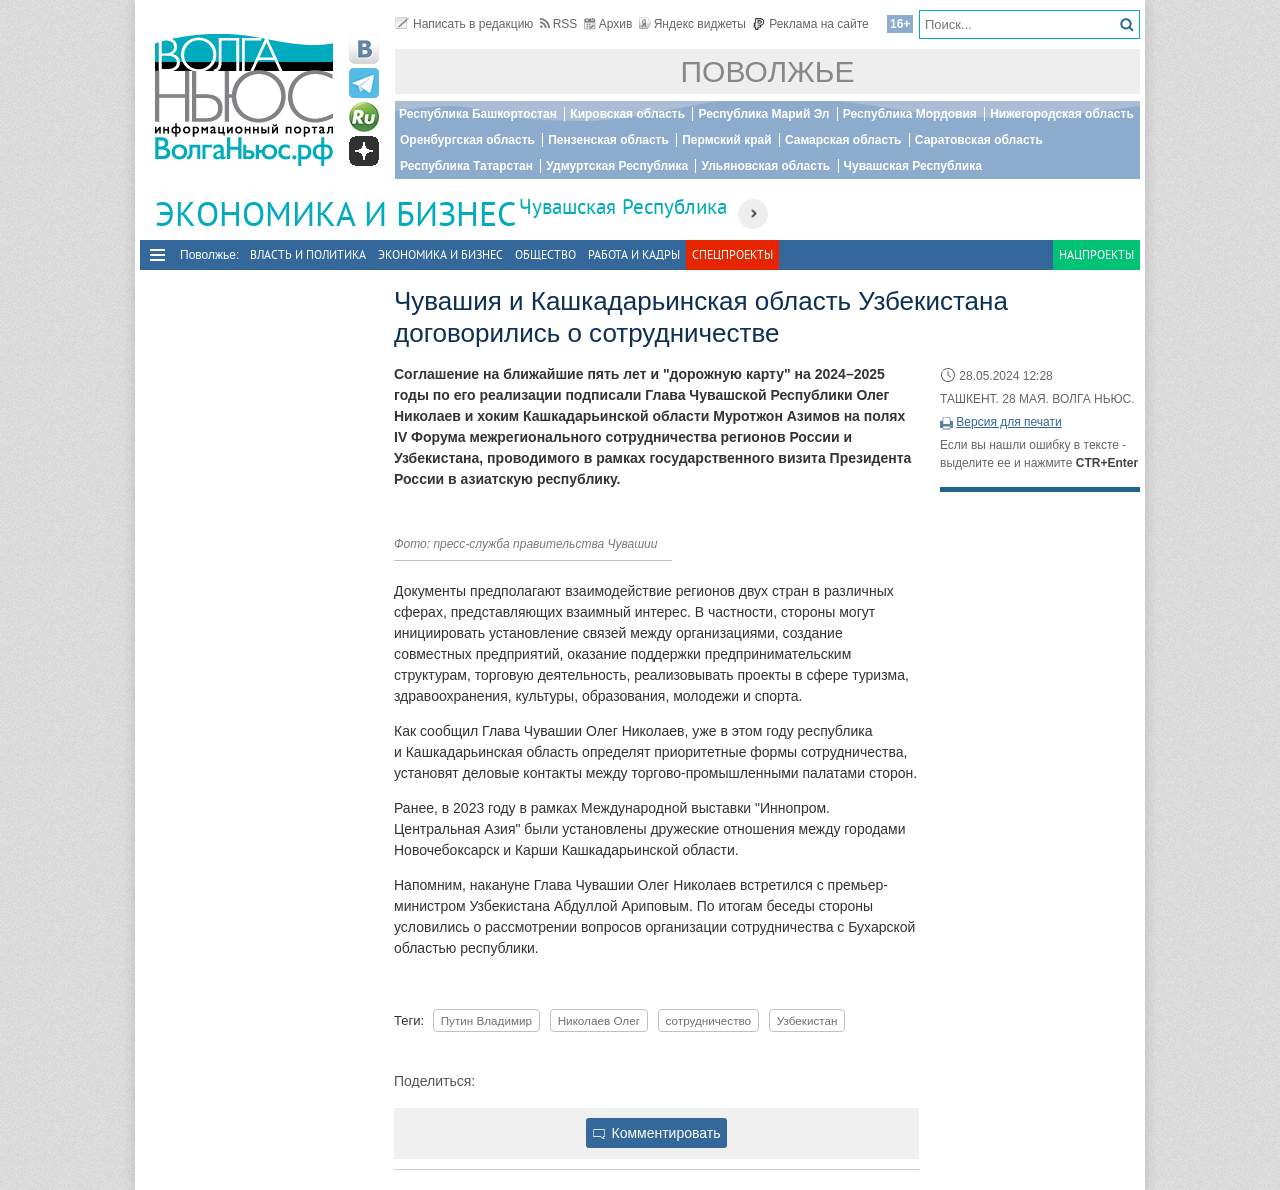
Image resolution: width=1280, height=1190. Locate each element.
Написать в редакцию (464, 24)
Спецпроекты (732, 254)
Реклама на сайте (810, 24)
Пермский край (726, 140)
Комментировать (657, 1133)
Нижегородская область (1062, 114)
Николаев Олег (599, 1020)
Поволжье (768, 71)
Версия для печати (1008, 422)
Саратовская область (979, 140)
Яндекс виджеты (692, 24)
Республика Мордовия (910, 114)
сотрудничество (709, 1020)
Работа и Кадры (634, 254)
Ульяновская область (765, 166)
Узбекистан (807, 1020)
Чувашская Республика (913, 166)
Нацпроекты (1096, 254)
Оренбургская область (467, 140)
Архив (608, 24)
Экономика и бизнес (440, 254)
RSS (559, 24)
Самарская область (843, 140)
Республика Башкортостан (478, 114)
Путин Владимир (486, 1020)
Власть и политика (308, 254)
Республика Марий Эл (763, 114)
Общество (545, 254)
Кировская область (627, 114)
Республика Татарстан (466, 166)
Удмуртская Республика (617, 166)
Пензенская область (608, 140)
